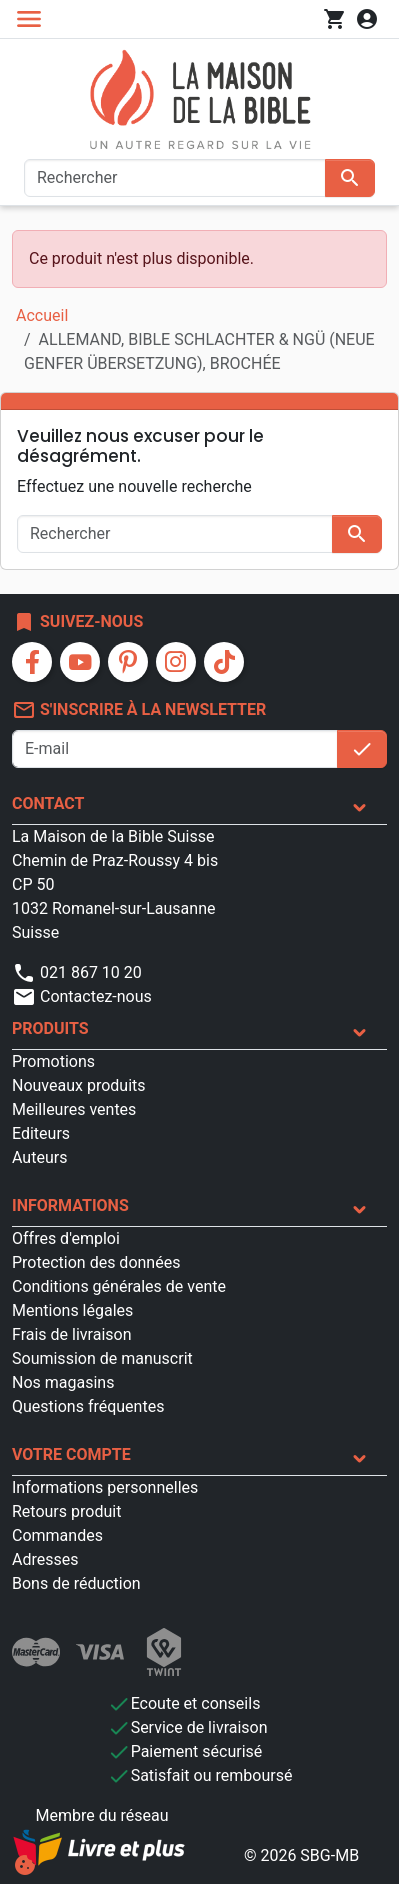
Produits (50, 1028)
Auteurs (39, 1157)
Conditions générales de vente (119, 1286)
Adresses (45, 1559)
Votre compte (71, 1454)
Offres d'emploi (66, 1238)
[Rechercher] (175, 178)
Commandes (57, 1535)
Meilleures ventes (74, 1109)
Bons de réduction (76, 1583)
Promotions (53, 1061)
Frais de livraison (72, 1334)
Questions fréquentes (88, 1406)
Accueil (42, 315)
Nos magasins (63, 1382)
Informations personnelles (105, 1487)
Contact (48, 803)
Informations (70, 1205)
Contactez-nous (82, 996)
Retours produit (66, 1511)
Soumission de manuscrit (102, 1358)
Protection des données (96, 1262)
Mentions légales (72, 1310)
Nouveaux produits (79, 1085)
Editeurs (41, 1133)
